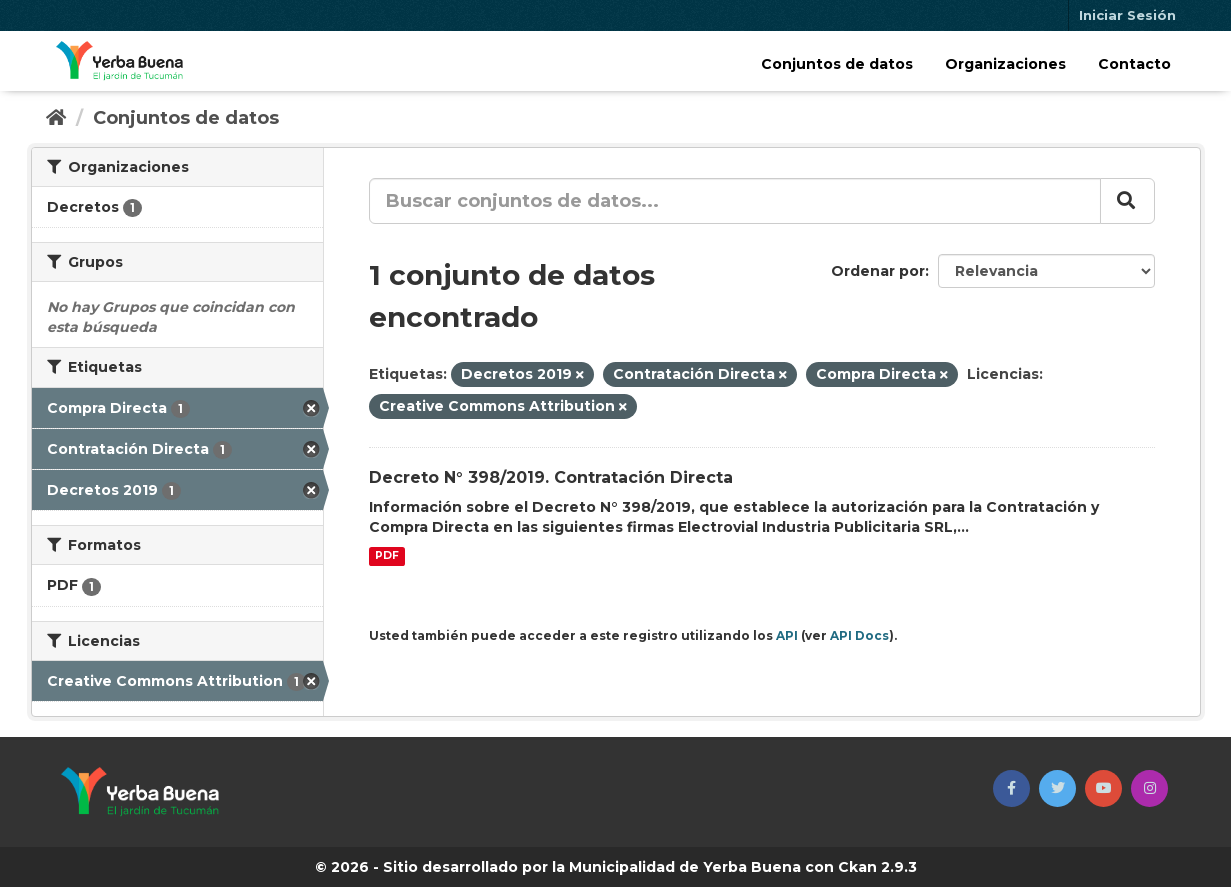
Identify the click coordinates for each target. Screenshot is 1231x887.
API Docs (859, 635)
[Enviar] (1127, 201)
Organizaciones (1005, 64)
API (787, 635)
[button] (1011, 788)
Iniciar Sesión (1127, 15)
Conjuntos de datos (837, 64)
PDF (387, 556)
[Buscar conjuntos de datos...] (735, 201)
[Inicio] (56, 118)
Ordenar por (878, 271)
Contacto (1134, 64)
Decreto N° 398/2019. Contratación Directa (551, 477)
